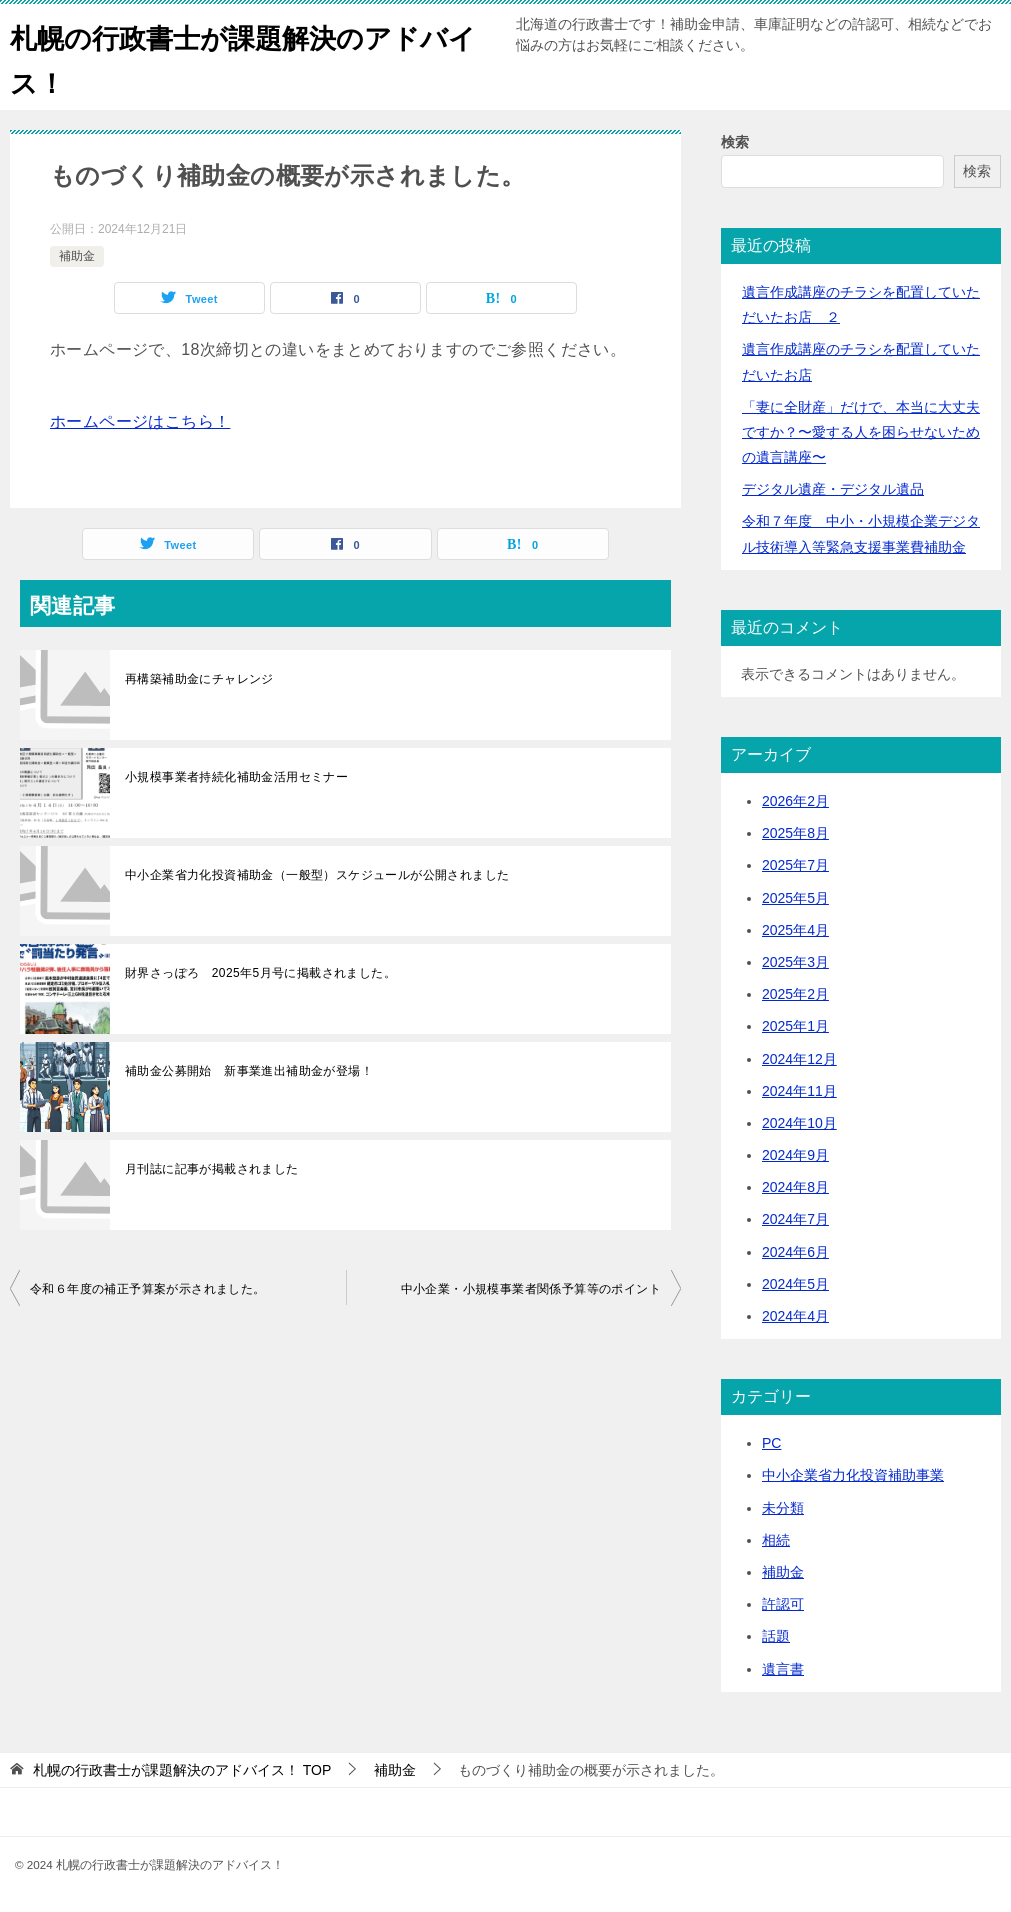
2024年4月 (795, 1316)
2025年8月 (795, 833)
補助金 (77, 256)
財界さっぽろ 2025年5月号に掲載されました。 (260, 973)
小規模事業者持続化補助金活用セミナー (236, 777)
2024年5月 (795, 1284)
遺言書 (783, 1669)
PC (771, 1443)
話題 (776, 1636)
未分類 (783, 1508)
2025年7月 (795, 865)
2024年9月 (795, 1155)
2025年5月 (795, 898)
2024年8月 (795, 1187)
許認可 (783, 1604)
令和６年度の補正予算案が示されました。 (148, 1289)
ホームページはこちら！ (140, 421)
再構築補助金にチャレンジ (199, 679)
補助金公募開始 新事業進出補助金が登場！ (249, 1071)
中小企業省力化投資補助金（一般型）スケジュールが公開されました (317, 875)
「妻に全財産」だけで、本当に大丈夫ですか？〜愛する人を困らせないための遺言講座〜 (861, 432)
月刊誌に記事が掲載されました (212, 1169)
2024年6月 (795, 1252)
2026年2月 (795, 801)
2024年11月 (799, 1091)
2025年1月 (795, 1026)
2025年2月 (795, 994)
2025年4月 (795, 930)
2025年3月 (795, 962)
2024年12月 (799, 1059)
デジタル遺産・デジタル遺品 (833, 489)
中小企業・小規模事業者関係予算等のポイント (531, 1289)
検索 (735, 142)
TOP (182, 1770)
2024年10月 (799, 1123)
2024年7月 (795, 1219)
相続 (776, 1540)
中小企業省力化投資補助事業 (853, 1475)
